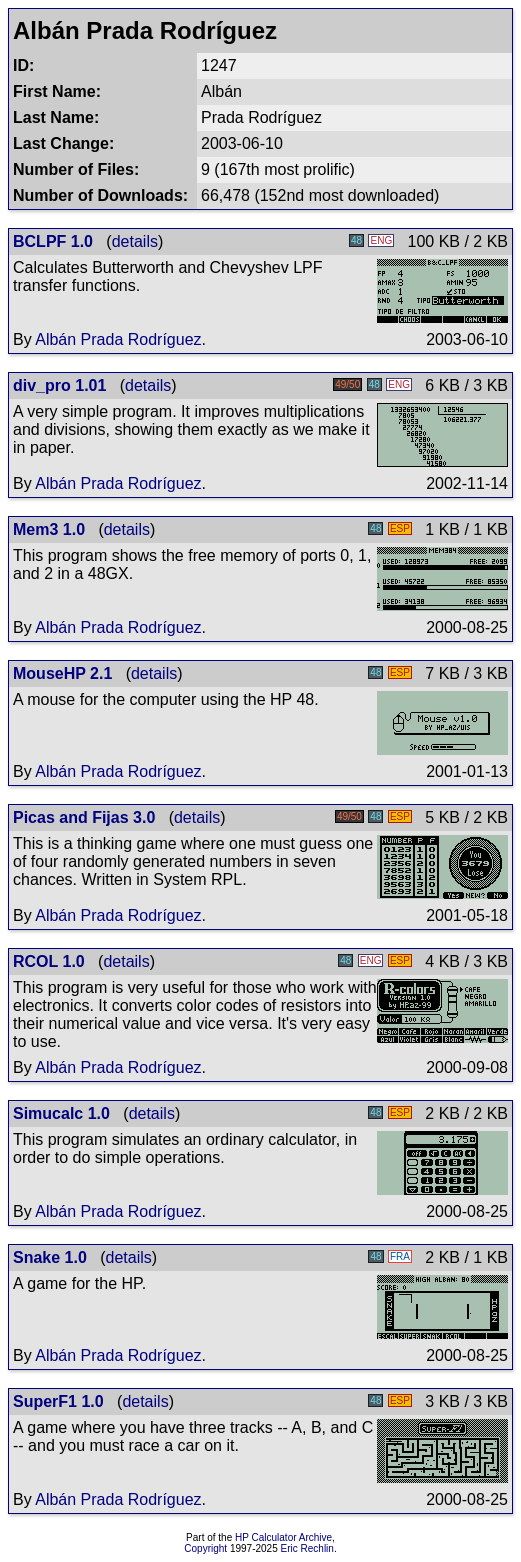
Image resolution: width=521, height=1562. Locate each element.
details (135, 241)
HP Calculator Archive (283, 1537)
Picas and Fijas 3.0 (84, 817)
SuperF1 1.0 (58, 1401)
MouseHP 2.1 (62, 673)
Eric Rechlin (307, 1548)
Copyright (205, 1548)
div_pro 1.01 (59, 385)
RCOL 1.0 (49, 961)
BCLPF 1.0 (53, 241)
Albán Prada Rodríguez (118, 339)
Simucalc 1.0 (61, 1113)
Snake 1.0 (50, 1257)
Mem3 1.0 (49, 529)
